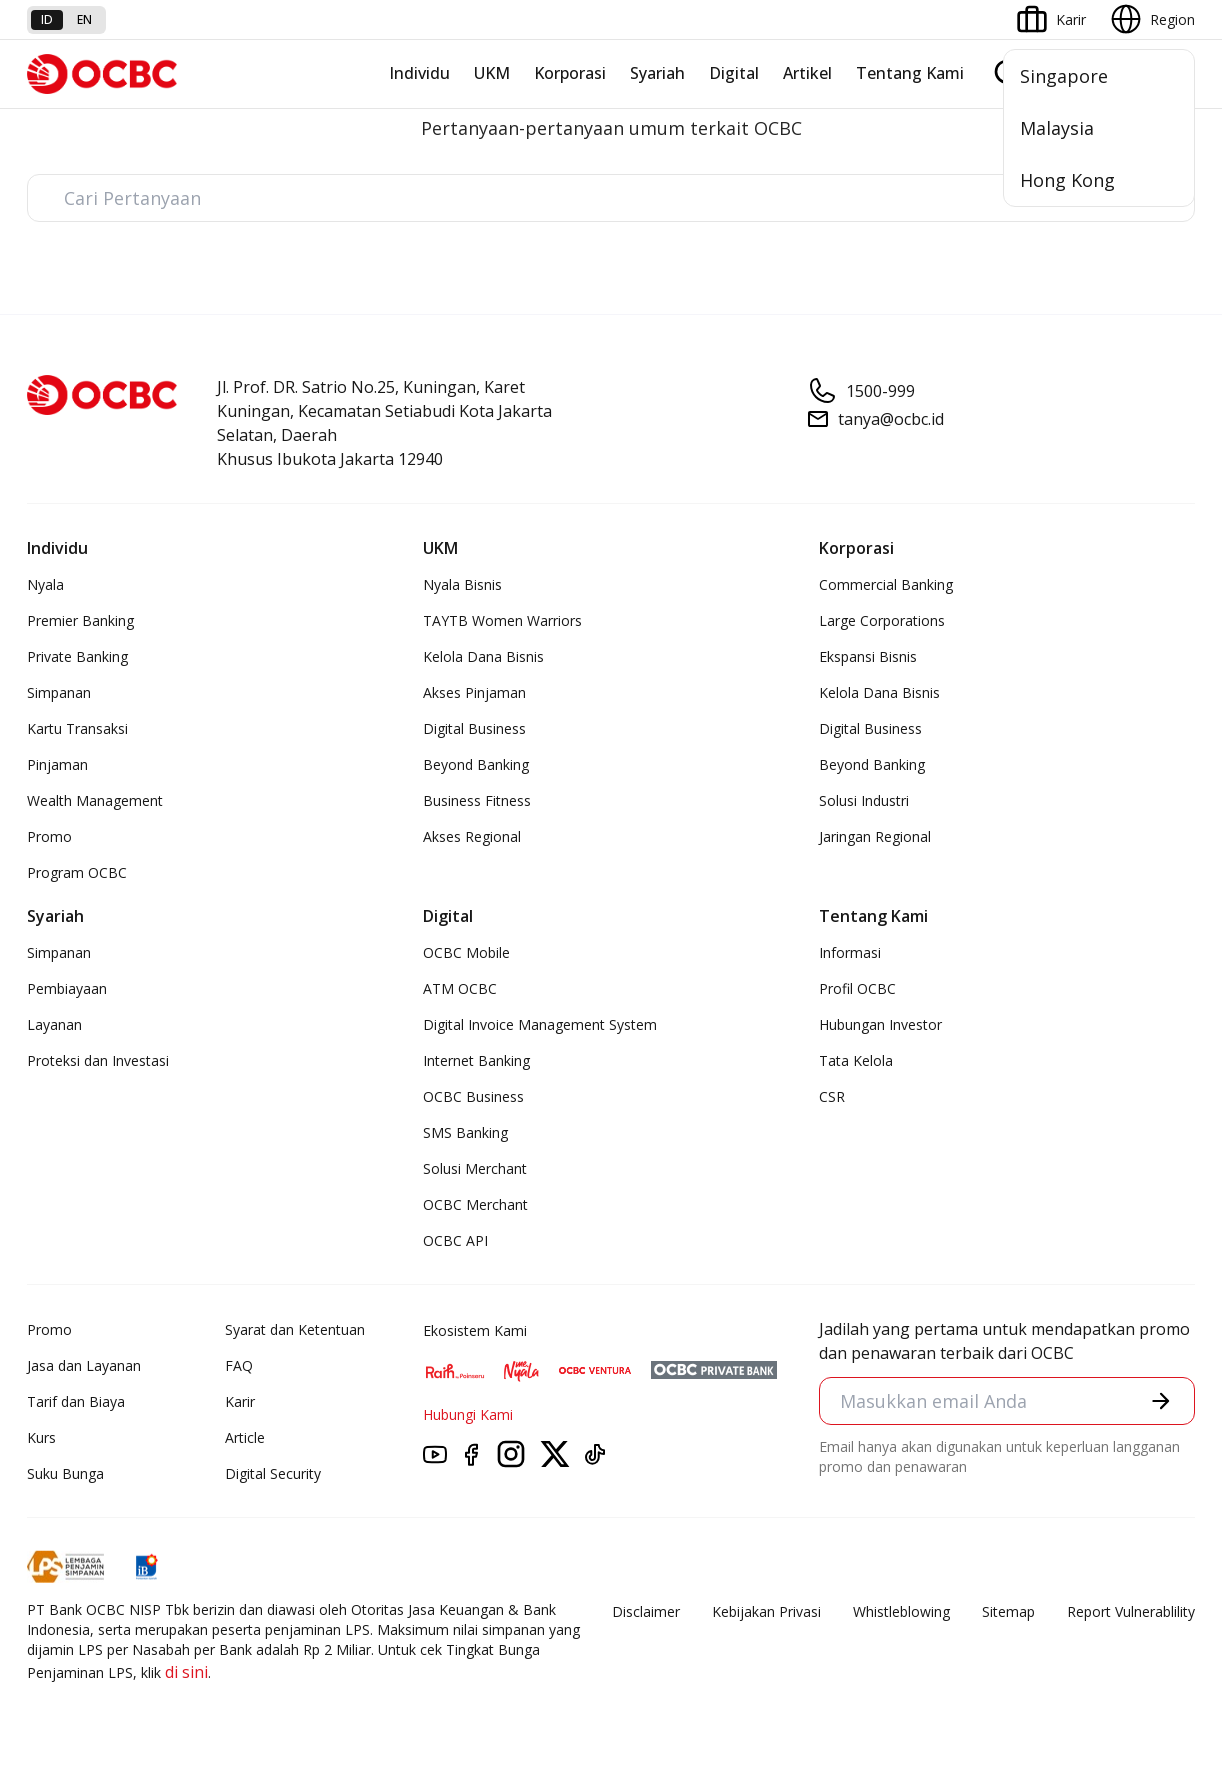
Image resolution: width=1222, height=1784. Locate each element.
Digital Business (474, 728)
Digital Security (273, 1473)
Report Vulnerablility (1131, 1611)
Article (245, 1437)
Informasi (850, 952)
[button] (1161, 1401)
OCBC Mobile (466, 952)
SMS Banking (465, 1132)
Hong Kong (1067, 180)
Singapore (1064, 76)
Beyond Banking (476, 764)
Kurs (41, 1437)
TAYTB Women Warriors (502, 620)
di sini (186, 1672)
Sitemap (1008, 1611)
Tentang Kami (910, 73)
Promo (49, 836)
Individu (419, 73)
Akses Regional (472, 836)
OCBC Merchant (475, 1204)
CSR (832, 1096)
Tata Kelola (856, 1060)
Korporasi (570, 73)
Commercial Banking (886, 584)
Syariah (657, 73)
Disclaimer (646, 1611)
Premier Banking (80, 620)
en (84, 19)
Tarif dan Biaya (76, 1401)
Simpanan (59, 692)
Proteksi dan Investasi (98, 1060)
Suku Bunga (65, 1473)
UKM (492, 73)
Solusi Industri (864, 800)
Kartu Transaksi (77, 728)
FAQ (239, 1365)
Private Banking (77, 656)
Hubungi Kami (468, 1414)
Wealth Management (95, 800)
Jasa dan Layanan (84, 1365)
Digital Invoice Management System (540, 1024)
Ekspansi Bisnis (868, 656)
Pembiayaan (67, 988)
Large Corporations (882, 620)
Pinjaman (57, 764)
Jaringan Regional (875, 836)
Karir (240, 1401)
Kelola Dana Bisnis (483, 656)
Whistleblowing (901, 1611)
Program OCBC (77, 872)
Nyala (45, 584)
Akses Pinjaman (474, 692)
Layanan (54, 1024)
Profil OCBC (857, 988)
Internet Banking (476, 1060)
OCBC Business (473, 1096)
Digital (734, 73)
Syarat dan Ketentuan (295, 1329)
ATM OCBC (460, 988)
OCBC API (455, 1240)
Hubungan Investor (880, 1024)
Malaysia (1057, 128)
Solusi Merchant (475, 1168)
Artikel (807, 73)
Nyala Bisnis (462, 584)
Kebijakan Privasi (766, 1611)
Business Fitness (477, 800)
